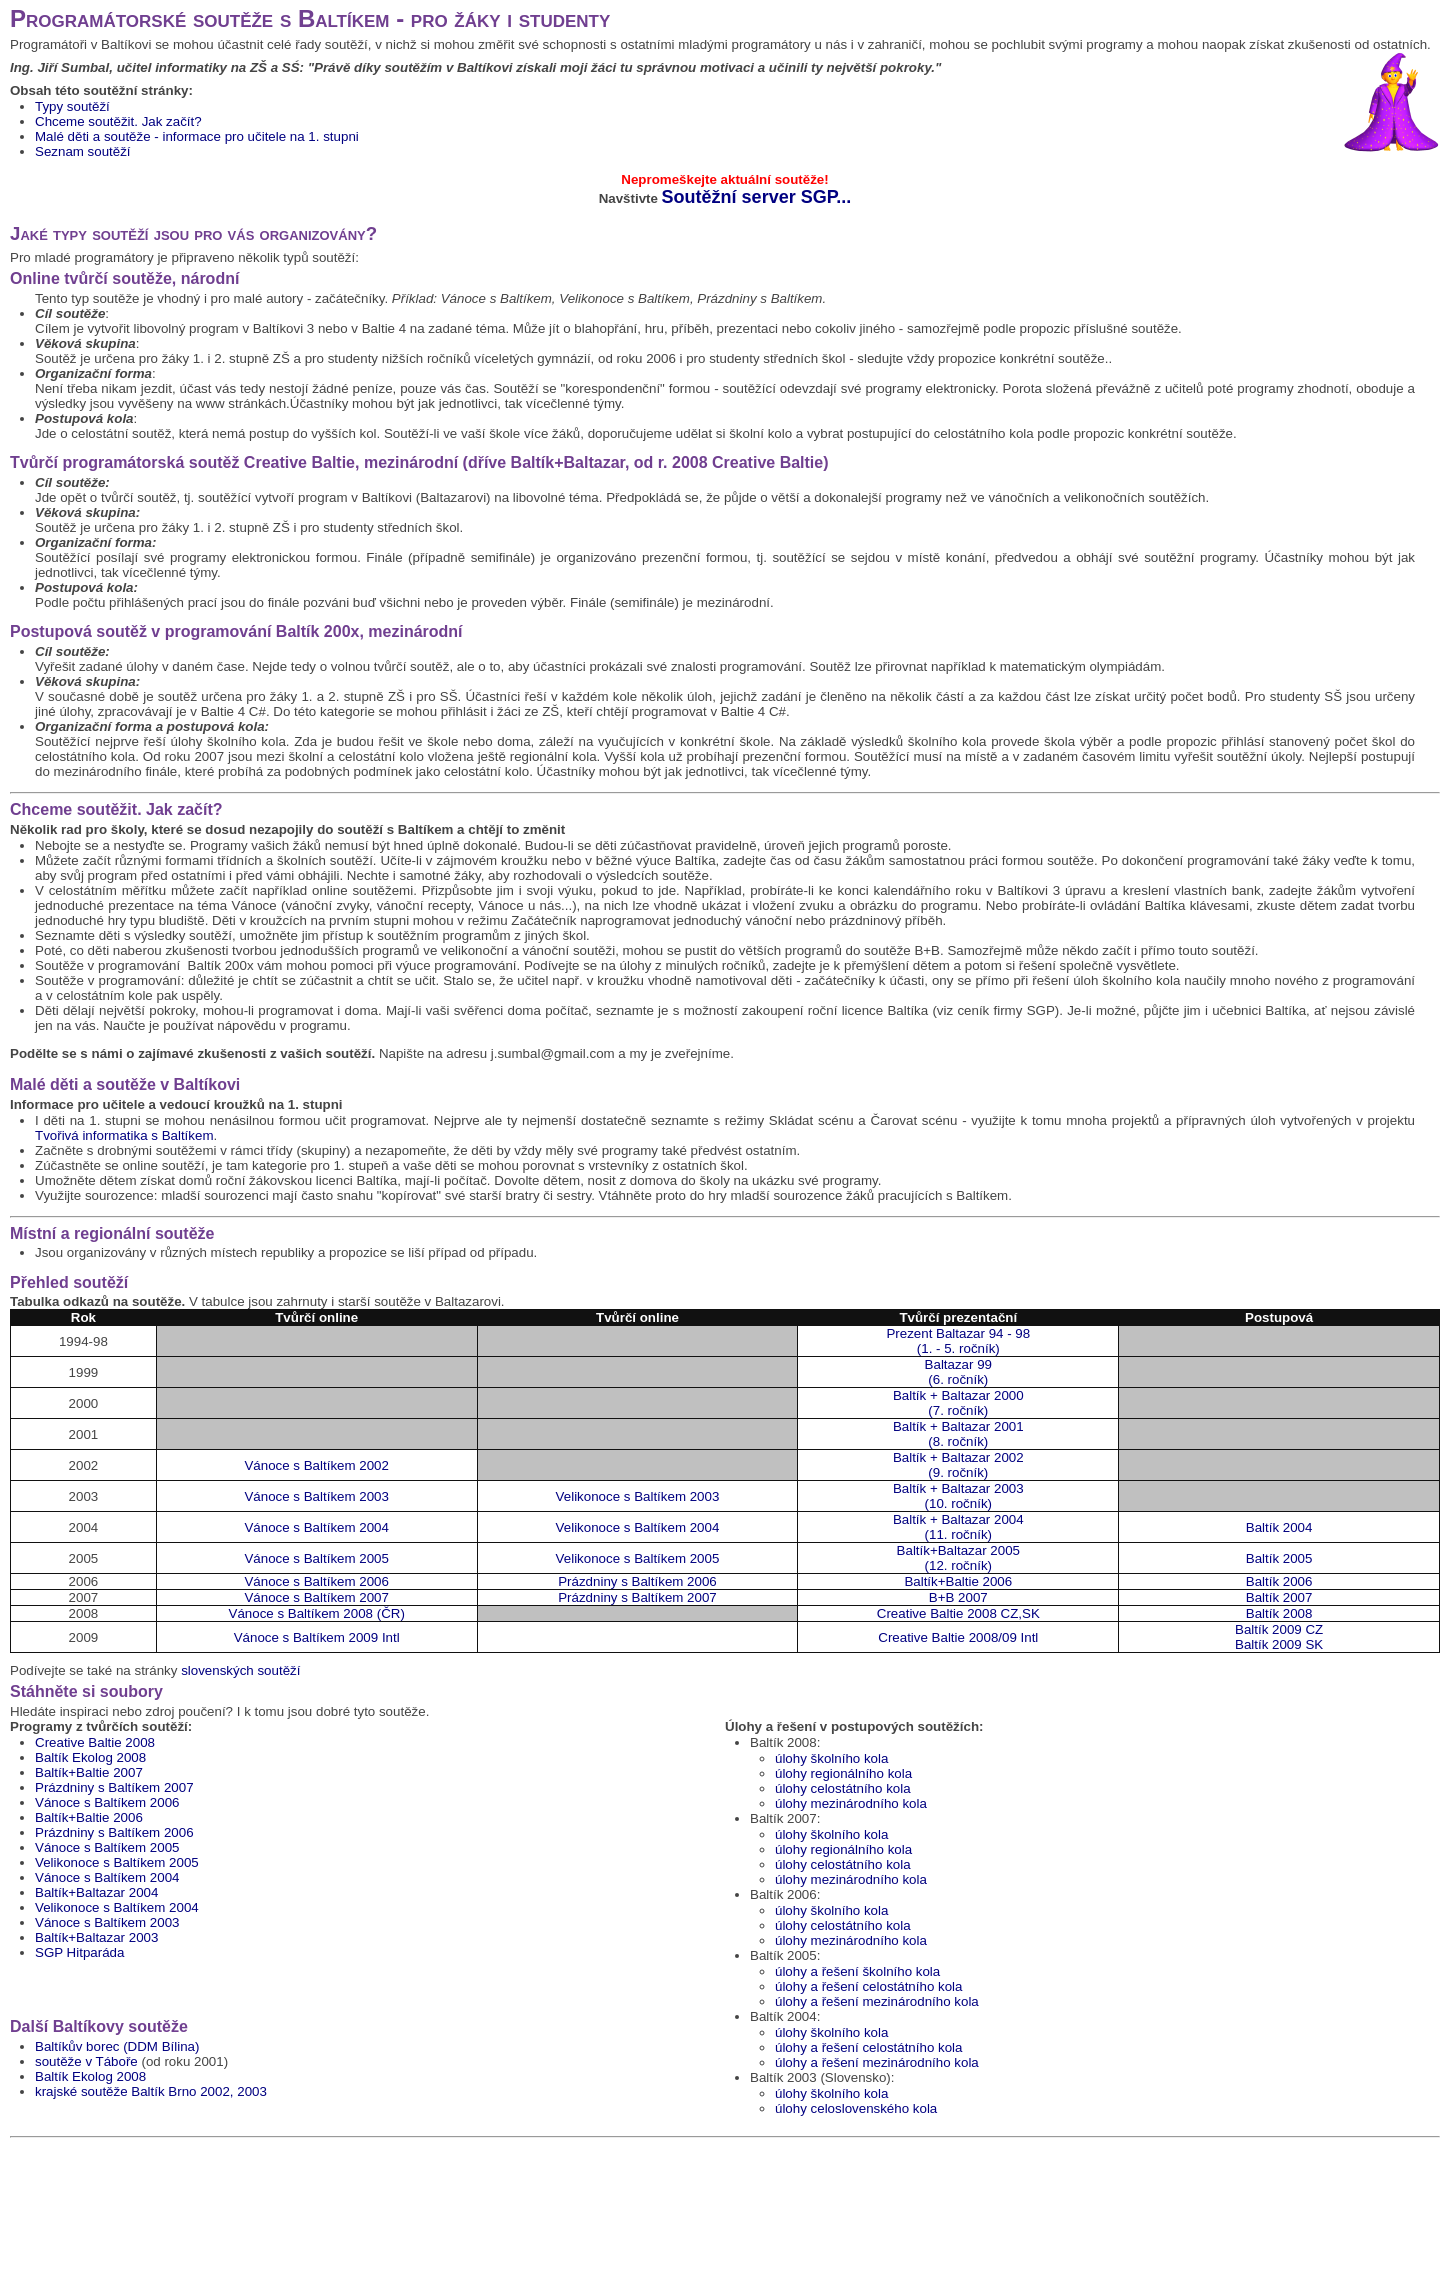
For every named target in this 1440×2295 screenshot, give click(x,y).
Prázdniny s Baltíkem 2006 (637, 1581)
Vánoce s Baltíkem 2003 (316, 1496)
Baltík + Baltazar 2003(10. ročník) (958, 1496)
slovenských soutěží (240, 1670)
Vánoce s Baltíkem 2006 (316, 1581)
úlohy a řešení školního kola (857, 1971)
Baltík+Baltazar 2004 (96, 1892)
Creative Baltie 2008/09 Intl (958, 1637)
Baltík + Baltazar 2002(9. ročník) (958, 1465)
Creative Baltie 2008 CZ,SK (958, 1613)
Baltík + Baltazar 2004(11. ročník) (958, 1527)
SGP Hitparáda (79, 1952)
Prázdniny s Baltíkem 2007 (637, 1597)
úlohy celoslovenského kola (856, 2108)
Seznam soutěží (83, 151)
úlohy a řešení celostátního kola (868, 1986)
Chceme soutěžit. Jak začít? (118, 121)
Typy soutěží (72, 106)
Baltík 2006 (1279, 1581)
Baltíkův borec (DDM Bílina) (117, 2046)
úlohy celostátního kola (843, 1788)
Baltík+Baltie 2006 (958, 1581)
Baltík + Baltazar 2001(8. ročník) (958, 1434)
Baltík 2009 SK (1279, 1644)
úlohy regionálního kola (843, 1773)
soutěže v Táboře (86, 2061)
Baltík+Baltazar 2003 (96, 1937)
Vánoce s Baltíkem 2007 (316, 1597)
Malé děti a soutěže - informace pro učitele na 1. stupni (197, 136)
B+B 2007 (958, 1597)
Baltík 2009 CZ (1279, 1629)
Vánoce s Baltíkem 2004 (316, 1527)
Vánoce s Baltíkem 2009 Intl (317, 1637)
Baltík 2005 (1279, 1558)
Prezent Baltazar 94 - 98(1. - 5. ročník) (958, 1341)
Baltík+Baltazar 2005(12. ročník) (958, 1558)
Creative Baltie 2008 (95, 1742)
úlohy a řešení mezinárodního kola (877, 2001)
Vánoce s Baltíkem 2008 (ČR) (317, 1613)
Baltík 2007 (1279, 1597)
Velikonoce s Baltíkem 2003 (638, 1496)
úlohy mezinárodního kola (851, 1803)
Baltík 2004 (1279, 1527)
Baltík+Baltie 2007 (89, 1772)
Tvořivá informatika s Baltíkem (124, 1135)
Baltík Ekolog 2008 (90, 1757)
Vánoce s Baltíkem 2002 (316, 1465)
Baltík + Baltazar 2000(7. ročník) (958, 1403)
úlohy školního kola (831, 1758)
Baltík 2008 (1279, 1613)
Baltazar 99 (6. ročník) (958, 1372)
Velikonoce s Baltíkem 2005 (638, 1558)
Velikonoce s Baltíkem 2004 (638, 1527)
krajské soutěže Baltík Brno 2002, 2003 (151, 2091)
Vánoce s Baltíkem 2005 (316, 1558)
